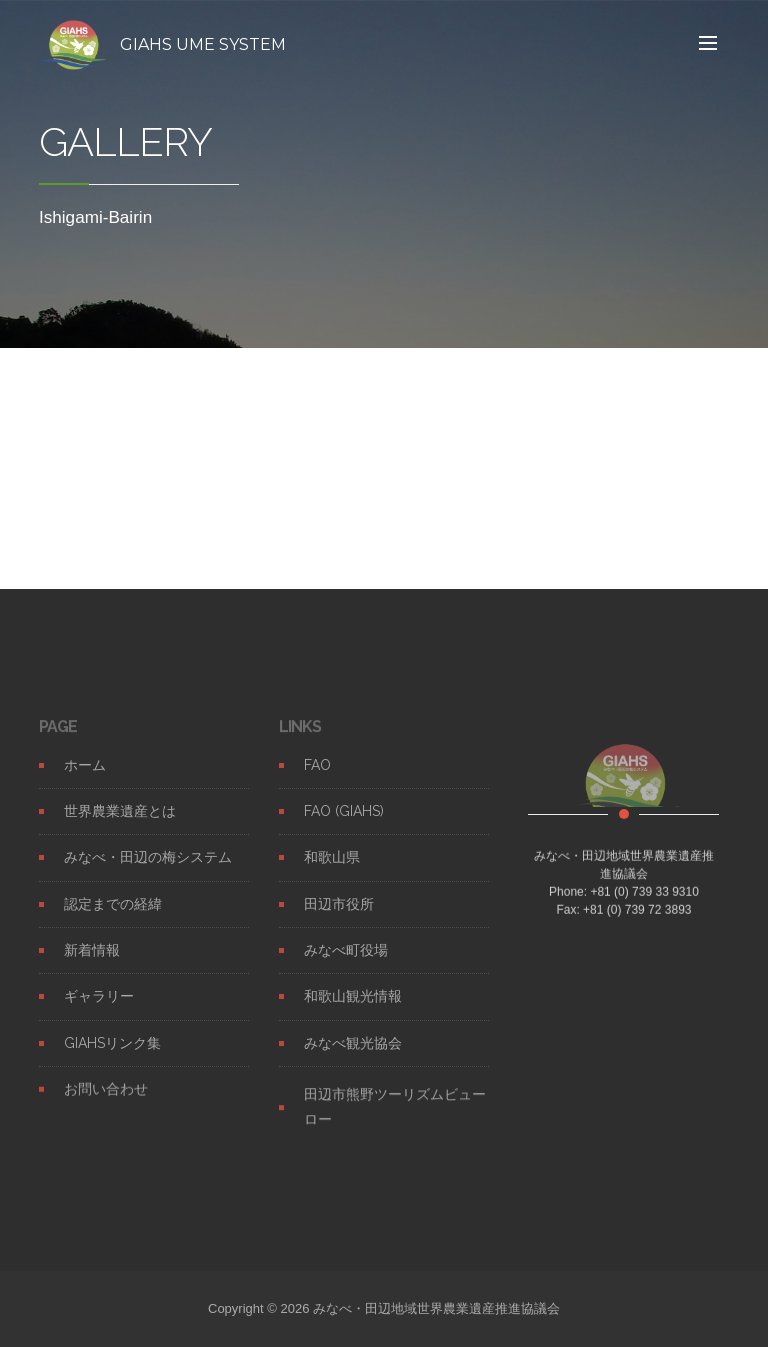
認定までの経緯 (113, 915)
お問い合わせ (106, 1100)
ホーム (85, 776)
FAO (317, 776)
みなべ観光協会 (353, 1054)
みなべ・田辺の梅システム (148, 868)
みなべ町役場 (346, 961)
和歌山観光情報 (353, 1007)
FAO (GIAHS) (344, 822)
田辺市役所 (339, 915)
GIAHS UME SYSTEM (203, 44)
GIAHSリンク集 (112, 1054)
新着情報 (92, 961)
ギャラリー (99, 1007)
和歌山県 (332, 868)
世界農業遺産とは (120, 822)
